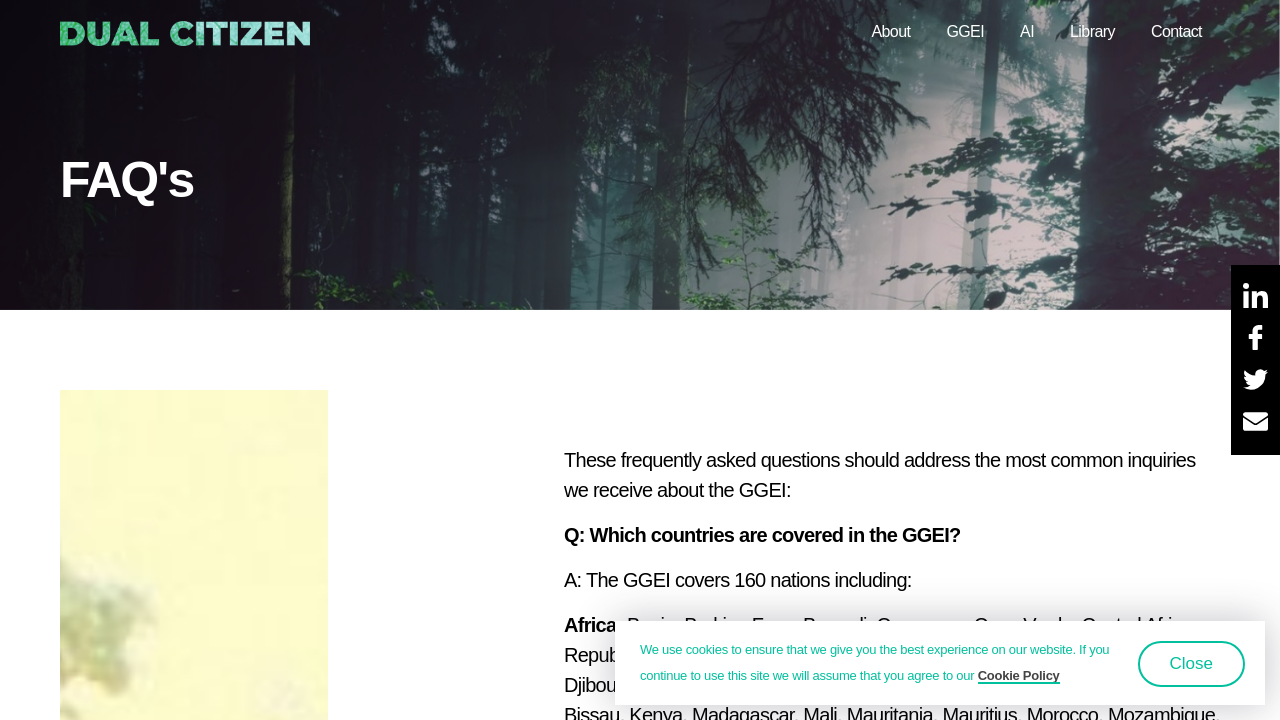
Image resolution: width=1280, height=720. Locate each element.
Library (1092, 31)
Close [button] (1191, 663)
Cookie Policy (1019, 675)
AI (1027, 31)
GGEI (965, 31)
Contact (1176, 31)
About (890, 31)
